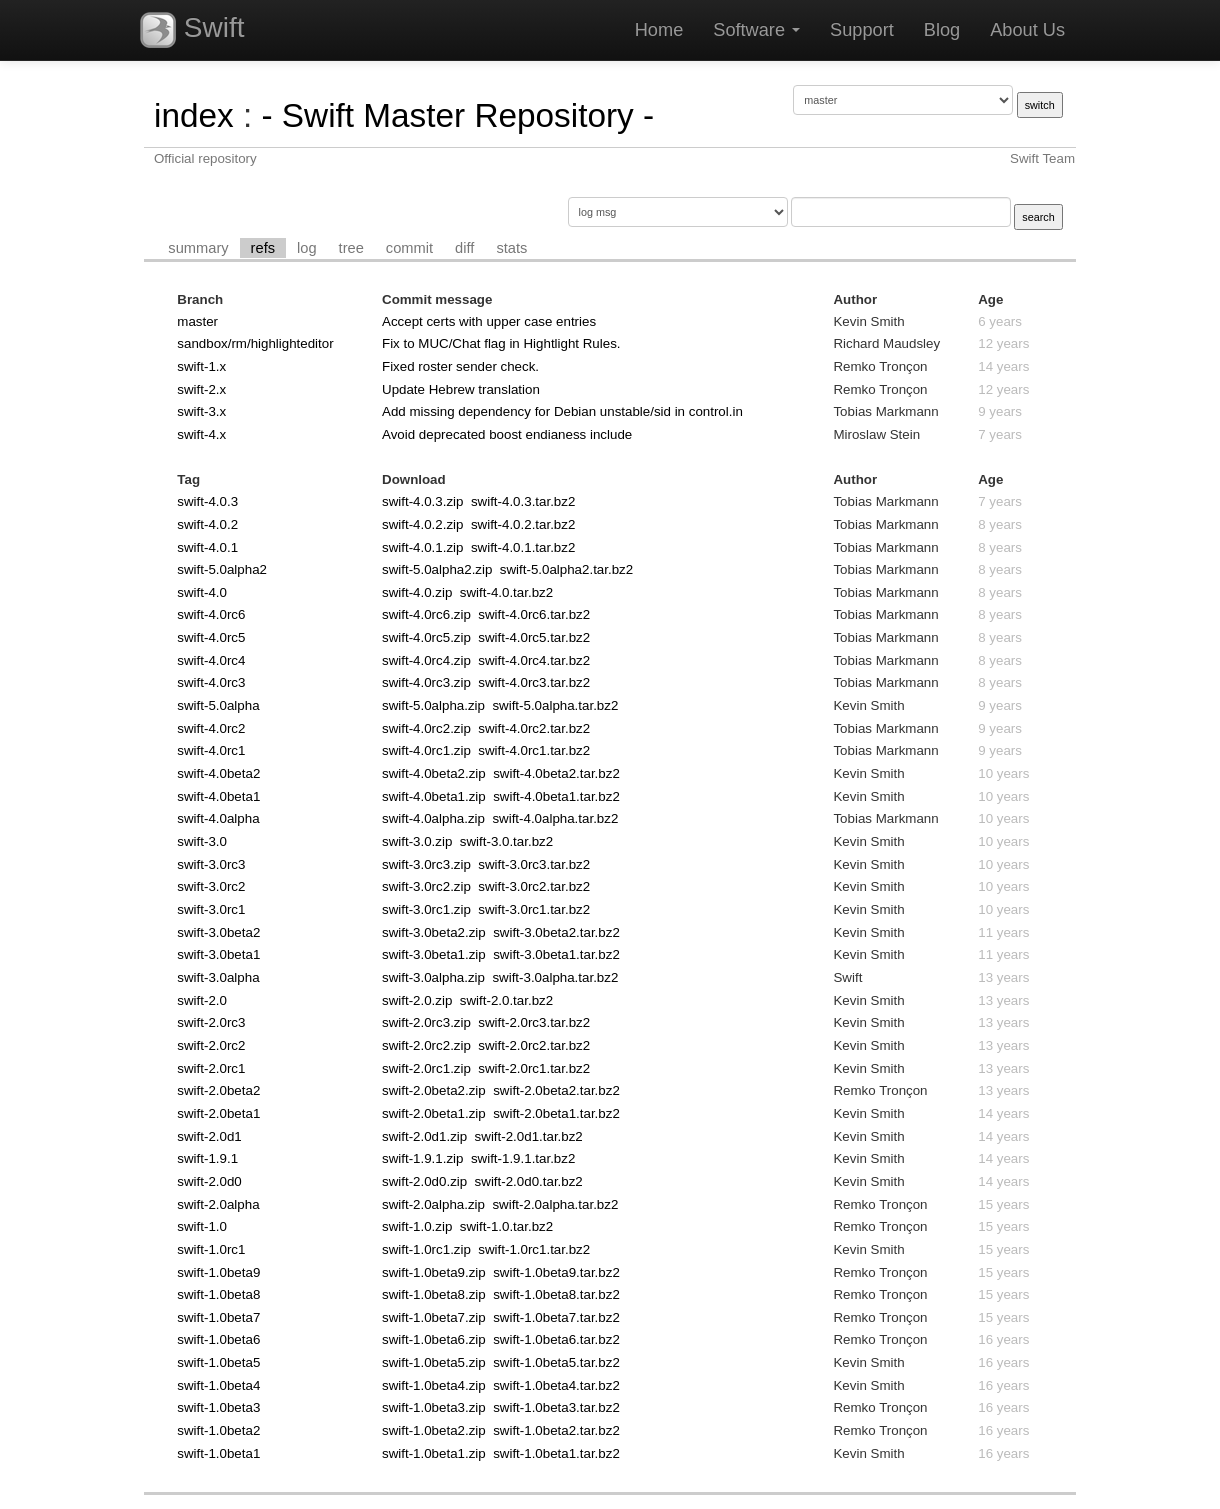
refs (263, 248)
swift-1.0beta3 (218, 1407)
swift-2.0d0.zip (424, 1181)
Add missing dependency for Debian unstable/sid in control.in (562, 411)
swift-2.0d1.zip (424, 1136)
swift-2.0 (202, 1000)
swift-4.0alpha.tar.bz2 (555, 818)
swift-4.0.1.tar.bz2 (523, 547)
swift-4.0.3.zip (422, 501)
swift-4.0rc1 (211, 750)
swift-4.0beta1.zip (434, 796)
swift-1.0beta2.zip (434, 1430)
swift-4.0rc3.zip (426, 682)
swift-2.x (201, 389)
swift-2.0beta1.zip (434, 1113)
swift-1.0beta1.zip (434, 1453)
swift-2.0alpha (218, 1204)
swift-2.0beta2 (218, 1090)
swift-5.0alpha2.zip (437, 569)
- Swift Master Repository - (457, 115)
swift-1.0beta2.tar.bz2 (556, 1430)
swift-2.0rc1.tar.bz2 (534, 1068)
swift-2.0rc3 (211, 1022)
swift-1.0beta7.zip (434, 1317)
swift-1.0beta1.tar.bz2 (556, 1453)
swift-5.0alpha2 (222, 569)
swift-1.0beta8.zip (434, 1294)
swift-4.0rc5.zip (426, 637)
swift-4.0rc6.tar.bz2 (534, 614)
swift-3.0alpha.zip (433, 977)
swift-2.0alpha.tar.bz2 (555, 1204)
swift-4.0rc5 (211, 637)
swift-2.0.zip (417, 1000)
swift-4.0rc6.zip (426, 614)
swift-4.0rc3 (211, 682)
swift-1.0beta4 (218, 1385)
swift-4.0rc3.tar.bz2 (534, 682)
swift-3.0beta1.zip (434, 954)
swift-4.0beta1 (218, 796)
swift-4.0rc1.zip (426, 750)
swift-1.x (201, 366)
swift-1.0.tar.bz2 (506, 1226)
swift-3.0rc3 (211, 864)
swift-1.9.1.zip (422, 1158)
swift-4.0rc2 (211, 728)
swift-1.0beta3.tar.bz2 (556, 1407)
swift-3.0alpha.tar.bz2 (555, 977)
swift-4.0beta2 (218, 773)
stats (511, 248)
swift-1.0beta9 (218, 1272)
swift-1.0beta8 (218, 1294)
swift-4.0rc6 (211, 614)
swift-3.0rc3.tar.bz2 (534, 864)
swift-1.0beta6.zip (434, 1339)
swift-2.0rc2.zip (426, 1045)
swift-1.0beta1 (218, 1453)
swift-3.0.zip (417, 841)
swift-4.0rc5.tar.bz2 (534, 637)
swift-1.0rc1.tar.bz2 (534, 1249)
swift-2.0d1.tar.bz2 (529, 1136)
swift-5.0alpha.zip (433, 705)
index (194, 115)
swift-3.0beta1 (218, 954)
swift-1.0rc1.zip (426, 1249)
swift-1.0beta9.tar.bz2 (556, 1272)
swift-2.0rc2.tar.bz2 (534, 1045)
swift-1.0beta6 (218, 1339)
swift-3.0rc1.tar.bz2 (534, 909)
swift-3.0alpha (218, 977)
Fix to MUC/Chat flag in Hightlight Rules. (501, 343)
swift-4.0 (202, 592)
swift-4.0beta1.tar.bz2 (556, 796)
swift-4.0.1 (207, 547)
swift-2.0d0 (209, 1181)
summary (198, 248)
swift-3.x (201, 411)
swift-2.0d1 (209, 1136)
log (307, 248)
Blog (942, 30)
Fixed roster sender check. (460, 366)
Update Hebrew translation (461, 389)
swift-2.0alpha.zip (433, 1204)
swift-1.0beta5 (218, 1362)
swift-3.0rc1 (211, 909)
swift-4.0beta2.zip (434, 773)
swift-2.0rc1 (211, 1068)
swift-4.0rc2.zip (426, 728)
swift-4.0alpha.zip (433, 818)
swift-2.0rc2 (211, 1045)
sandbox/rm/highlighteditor (255, 343)
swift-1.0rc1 (211, 1249)
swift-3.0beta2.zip (434, 932)
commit (409, 248)
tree (351, 248)
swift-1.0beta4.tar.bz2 (556, 1385)
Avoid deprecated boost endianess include (507, 434)
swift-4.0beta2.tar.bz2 (556, 773)
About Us (1027, 30)
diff (464, 248)
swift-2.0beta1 (218, 1113)
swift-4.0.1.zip (422, 547)
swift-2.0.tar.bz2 (506, 1000)
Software (756, 30)
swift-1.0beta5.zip (434, 1362)
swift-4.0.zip (417, 592)
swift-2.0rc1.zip (426, 1068)
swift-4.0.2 (207, 524)
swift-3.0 (202, 841)
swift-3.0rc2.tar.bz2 (534, 886)
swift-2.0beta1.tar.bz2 (556, 1113)
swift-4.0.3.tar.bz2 (523, 501)
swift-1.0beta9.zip (434, 1272)
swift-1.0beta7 (218, 1317)
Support (862, 30)
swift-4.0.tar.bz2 (506, 592)
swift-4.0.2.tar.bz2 (523, 524)
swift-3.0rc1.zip (426, 909)
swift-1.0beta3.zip (434, 1407)
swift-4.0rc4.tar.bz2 (534, 660)
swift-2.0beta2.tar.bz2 (556, 1090)
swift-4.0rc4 (211, 660)
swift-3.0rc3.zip (426, 864)
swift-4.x (201, 434)
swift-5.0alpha (218, 705)
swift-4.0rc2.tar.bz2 (534, 728)
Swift (192, 30)
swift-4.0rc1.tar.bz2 (534, 750)
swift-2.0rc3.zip (426, 1022)
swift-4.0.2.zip (422, 524)
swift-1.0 (202, 1226)
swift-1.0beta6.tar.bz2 (556, 1339)
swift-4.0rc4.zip (426, 660)
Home (659, 30)
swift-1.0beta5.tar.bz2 (556, 1362)
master (197, 321)
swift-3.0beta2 (218, 932)
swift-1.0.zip (417, 1226)
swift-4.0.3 (207, 501)
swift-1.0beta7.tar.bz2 (556, 1317)
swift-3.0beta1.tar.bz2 (556, 954)
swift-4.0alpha (218, 818)
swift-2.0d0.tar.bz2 (529, 1181)
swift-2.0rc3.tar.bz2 (534, 1022)
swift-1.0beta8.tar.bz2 (556, 1294)
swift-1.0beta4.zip (434, 1385)
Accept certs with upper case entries (489, 321)
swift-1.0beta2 (218, 1430)
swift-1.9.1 (207, 1158)
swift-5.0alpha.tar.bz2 (555, 705)
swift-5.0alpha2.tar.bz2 (566, 569)
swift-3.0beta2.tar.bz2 (556, 932)
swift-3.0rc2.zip (426, 886)
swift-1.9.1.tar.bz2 (523, 1158)
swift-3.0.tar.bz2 (506, 841)
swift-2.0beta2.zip (434, 1090)
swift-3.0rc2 (211, 886)
